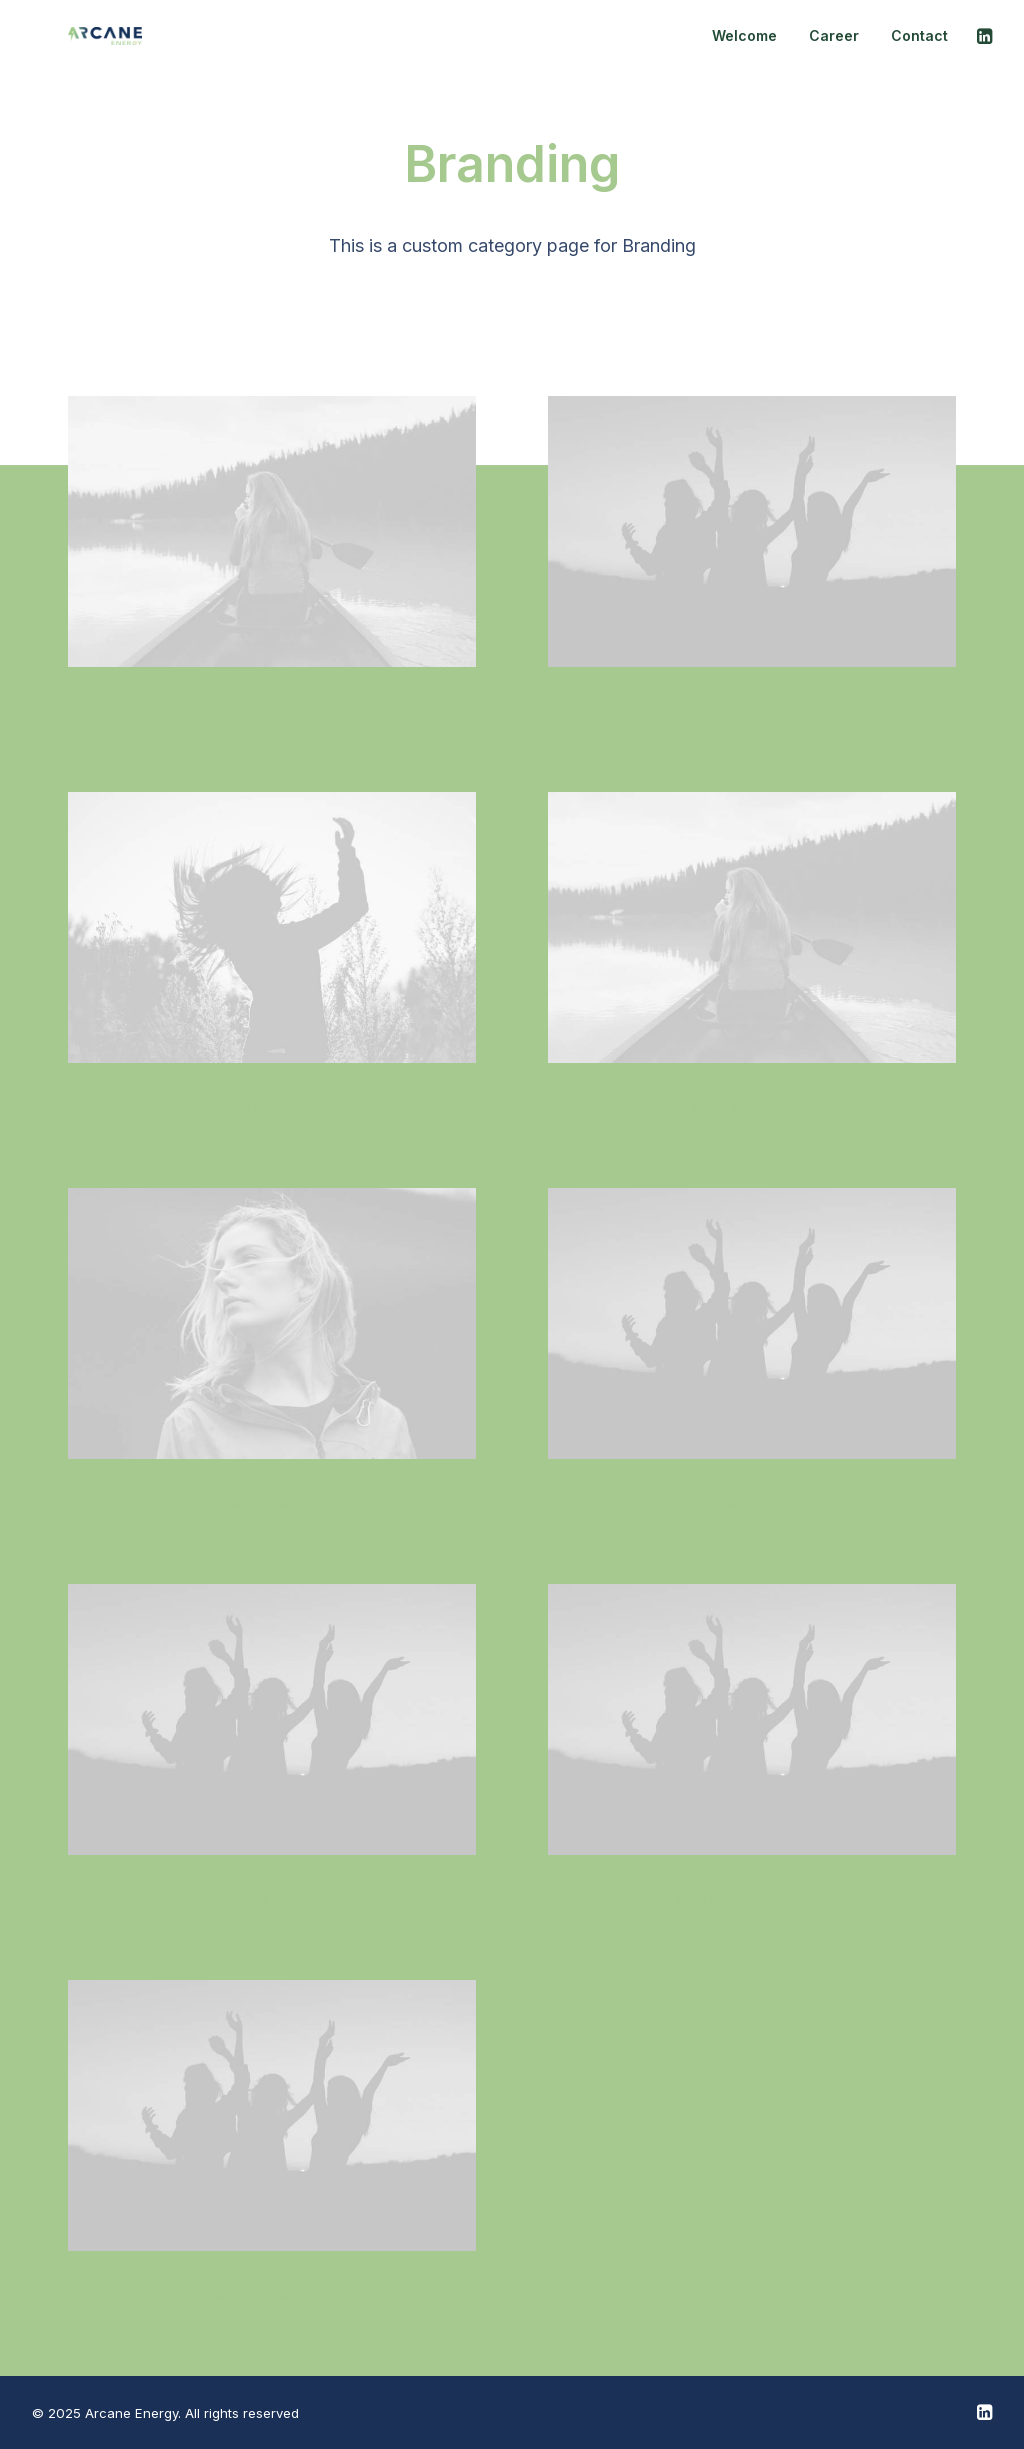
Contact (919, 44)
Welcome (744, 44)
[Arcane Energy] (69, 45)
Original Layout (272, 710)
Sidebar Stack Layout (752, 1898)
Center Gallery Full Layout (272, 1898)
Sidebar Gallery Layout (272, 2294)
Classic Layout (272, 1106)
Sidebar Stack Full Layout (752, 710)
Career (834, 44)
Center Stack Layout (752, 1106)
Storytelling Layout (752, 1502)
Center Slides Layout (272, 1502)
